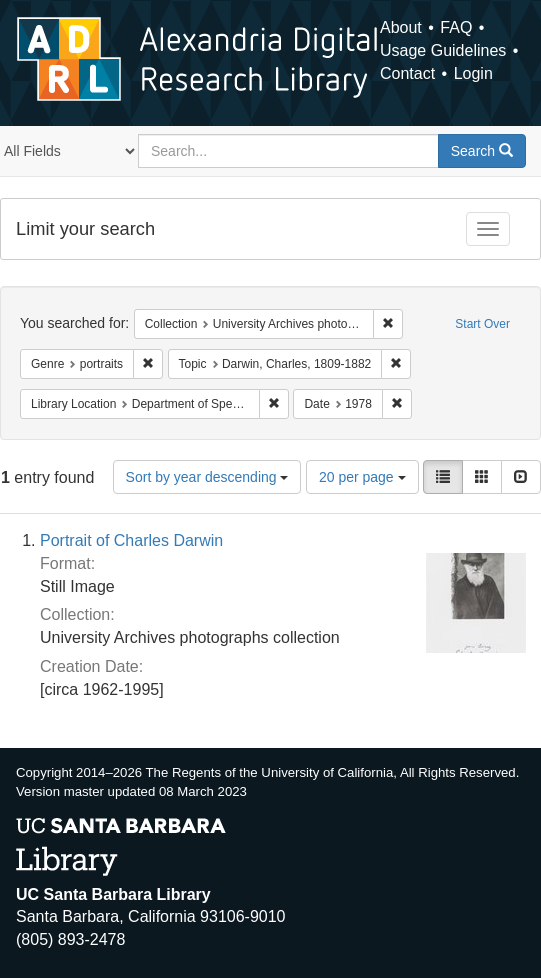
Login (473, 73)
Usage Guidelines (443, 50)
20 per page (362, 477)
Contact (407, 73)
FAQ (456, 27)
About (401, 27)
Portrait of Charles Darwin (131, 540)
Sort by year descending (207, 477)
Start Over (482, 324)
